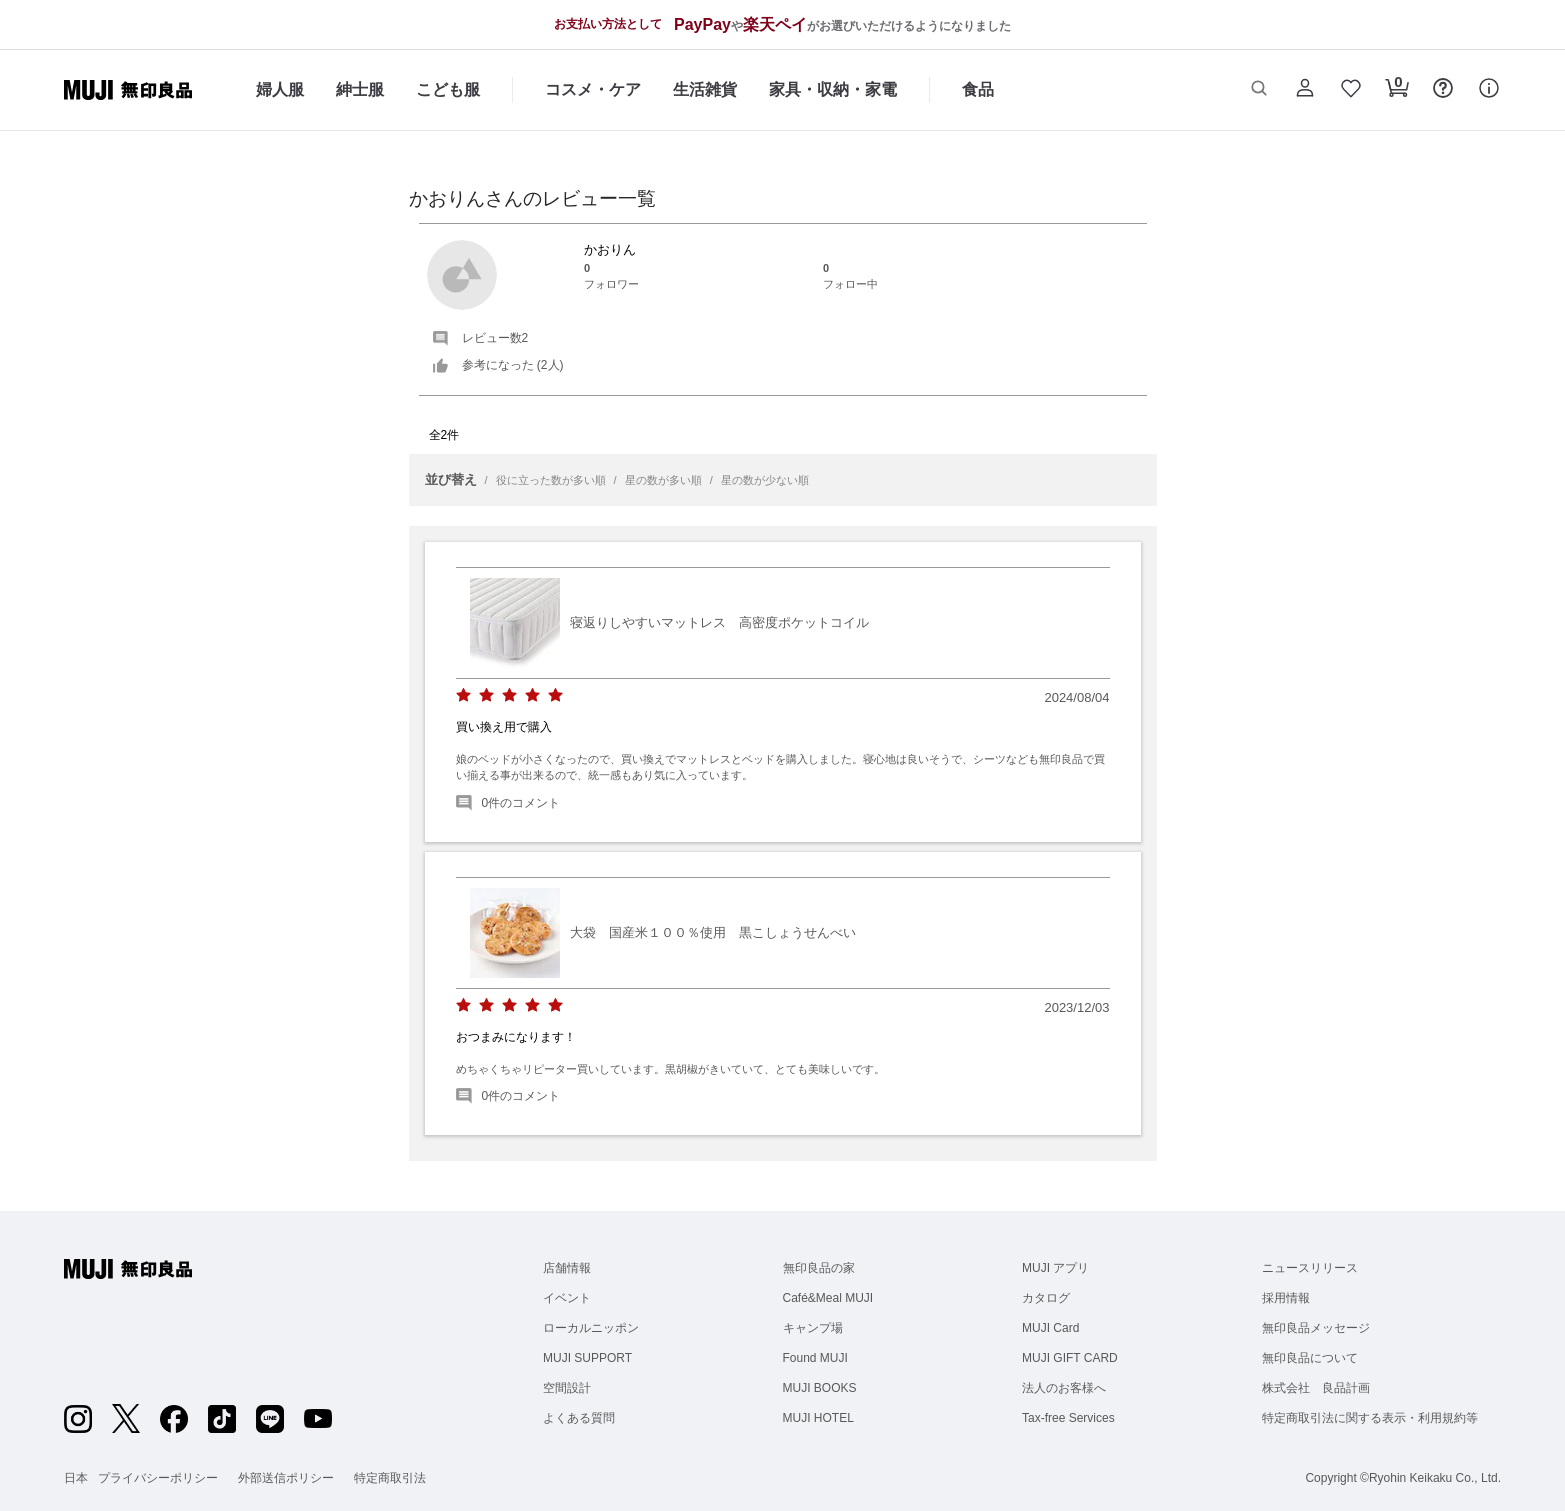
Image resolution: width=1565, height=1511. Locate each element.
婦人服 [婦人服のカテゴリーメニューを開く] (280, 89)
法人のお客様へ (1064, 1388)
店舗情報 (567, 1268)
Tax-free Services (1068, 1418)
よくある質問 (579, 1418)
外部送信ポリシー (286, 1478)
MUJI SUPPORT (587, 1358)
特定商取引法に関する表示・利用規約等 (1370, 1418)
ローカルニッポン (591, 1328)
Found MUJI (815, 1358)
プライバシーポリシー (158, 1478)
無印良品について (1310, 1358)
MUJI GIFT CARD (1070, 1358)
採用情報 (1286, 1298)
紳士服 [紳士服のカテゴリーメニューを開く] (360, 89)
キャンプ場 (813, 1328)
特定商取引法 (390, 1478)
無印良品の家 (819, 1268)
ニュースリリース (1310, 1268)
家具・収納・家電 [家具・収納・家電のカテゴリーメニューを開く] (833, 89)
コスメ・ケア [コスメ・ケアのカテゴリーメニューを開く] (593, 89)
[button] (1259, 90)
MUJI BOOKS (820, 1388)
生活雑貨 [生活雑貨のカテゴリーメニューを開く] (705, 89)
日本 (76, 1478)
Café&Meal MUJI (828, 1298)
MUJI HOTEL (818, 1418)
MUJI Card (1050, 1328)
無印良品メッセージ (1316, 1328)
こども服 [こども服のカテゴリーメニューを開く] (448, 89)
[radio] (463, 695)
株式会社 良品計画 (1316, 1388)
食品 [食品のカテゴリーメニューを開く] (978, 89)
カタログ (1046, 1298)
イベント (567, 1298)
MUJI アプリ (1055, 1268)
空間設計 (567, 1388)
